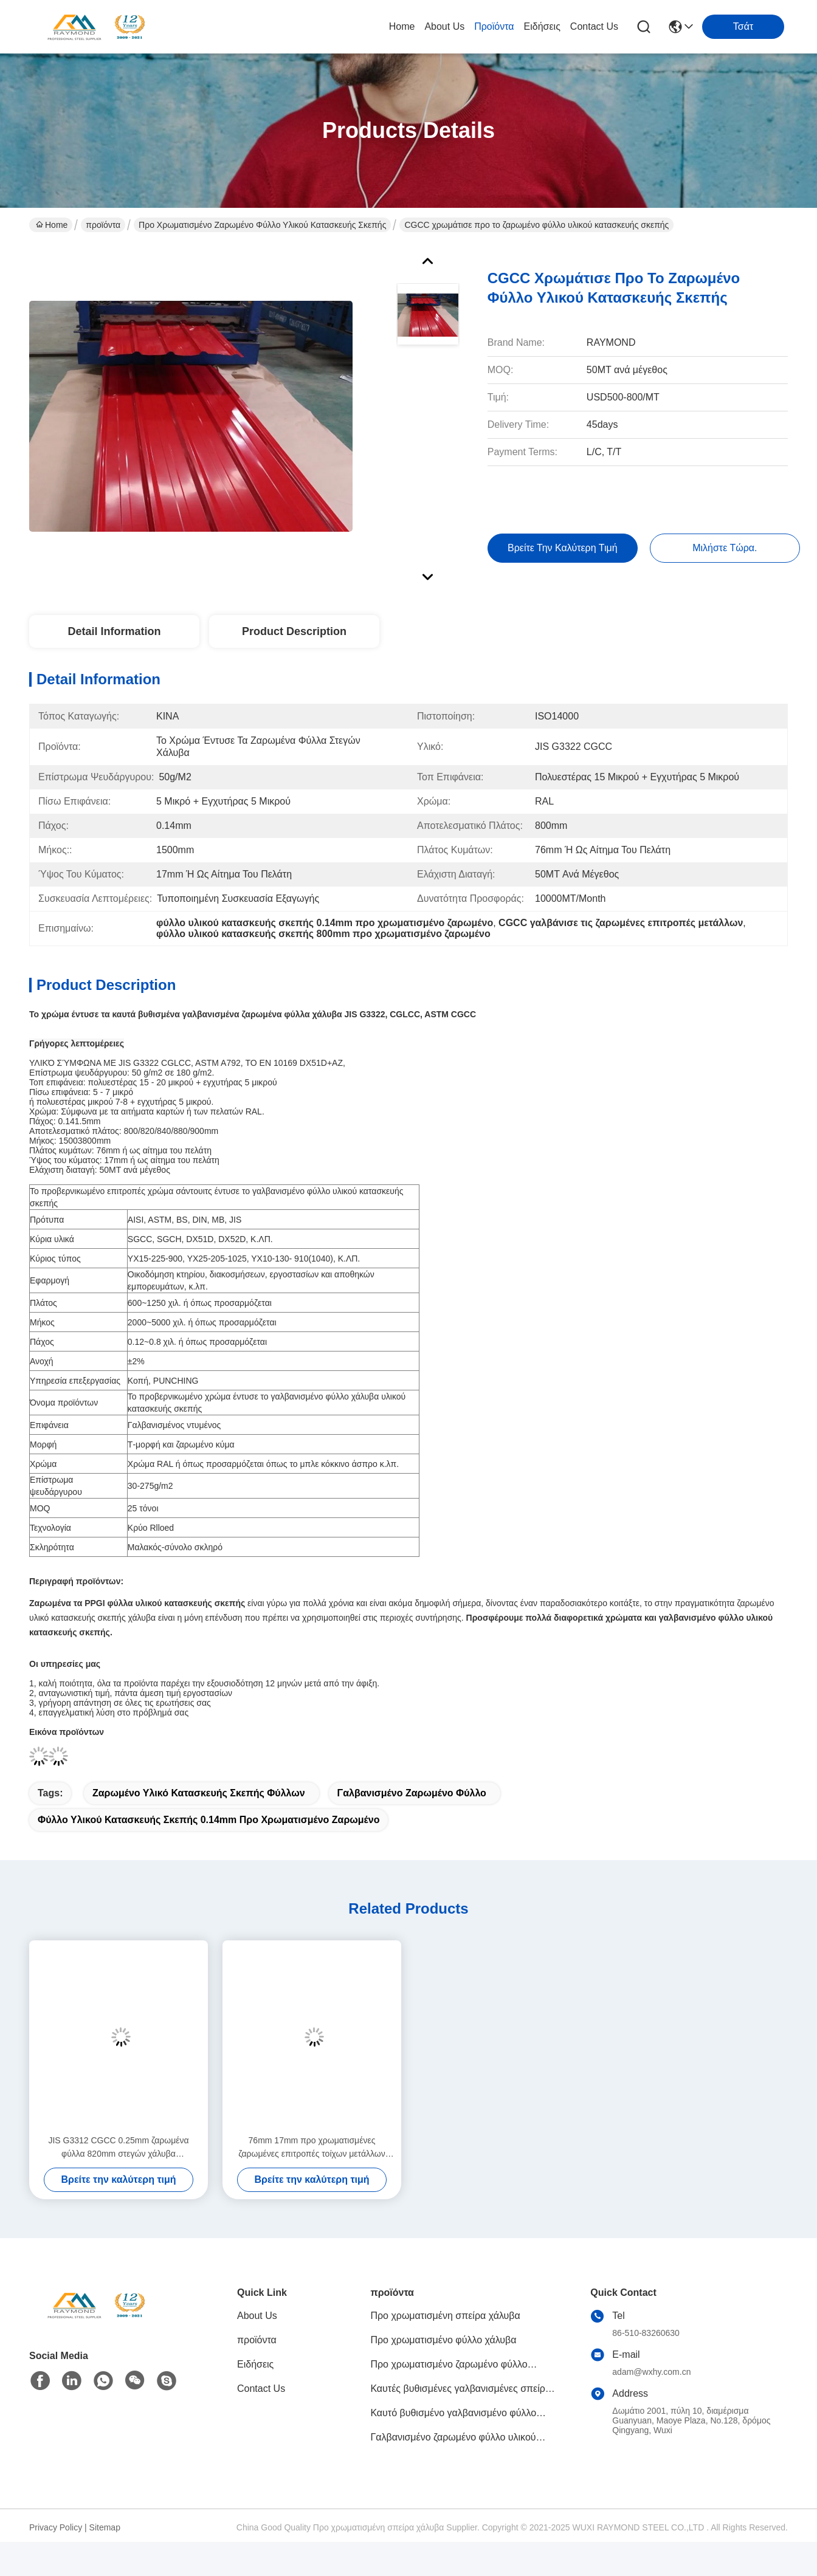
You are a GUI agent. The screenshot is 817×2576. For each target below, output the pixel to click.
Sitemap (104, 2527)
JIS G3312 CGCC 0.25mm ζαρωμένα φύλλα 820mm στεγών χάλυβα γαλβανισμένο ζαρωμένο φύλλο (118, 2147)
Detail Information (113, 631)
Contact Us (594, 26)
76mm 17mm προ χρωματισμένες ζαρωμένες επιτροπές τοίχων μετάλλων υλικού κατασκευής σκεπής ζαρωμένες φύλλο (311, 2147)
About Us (444, 26)
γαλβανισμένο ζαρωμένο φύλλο (411, 1793)
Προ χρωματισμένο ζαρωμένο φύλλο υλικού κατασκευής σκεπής (262, 225)
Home (402, 26)
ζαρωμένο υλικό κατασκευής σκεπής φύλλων (198, 1793)
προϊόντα (494, 26)
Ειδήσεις (542, 26)
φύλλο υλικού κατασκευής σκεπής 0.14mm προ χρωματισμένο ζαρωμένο (208, 1820)
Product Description (294, 631)
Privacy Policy (55, 2527)
